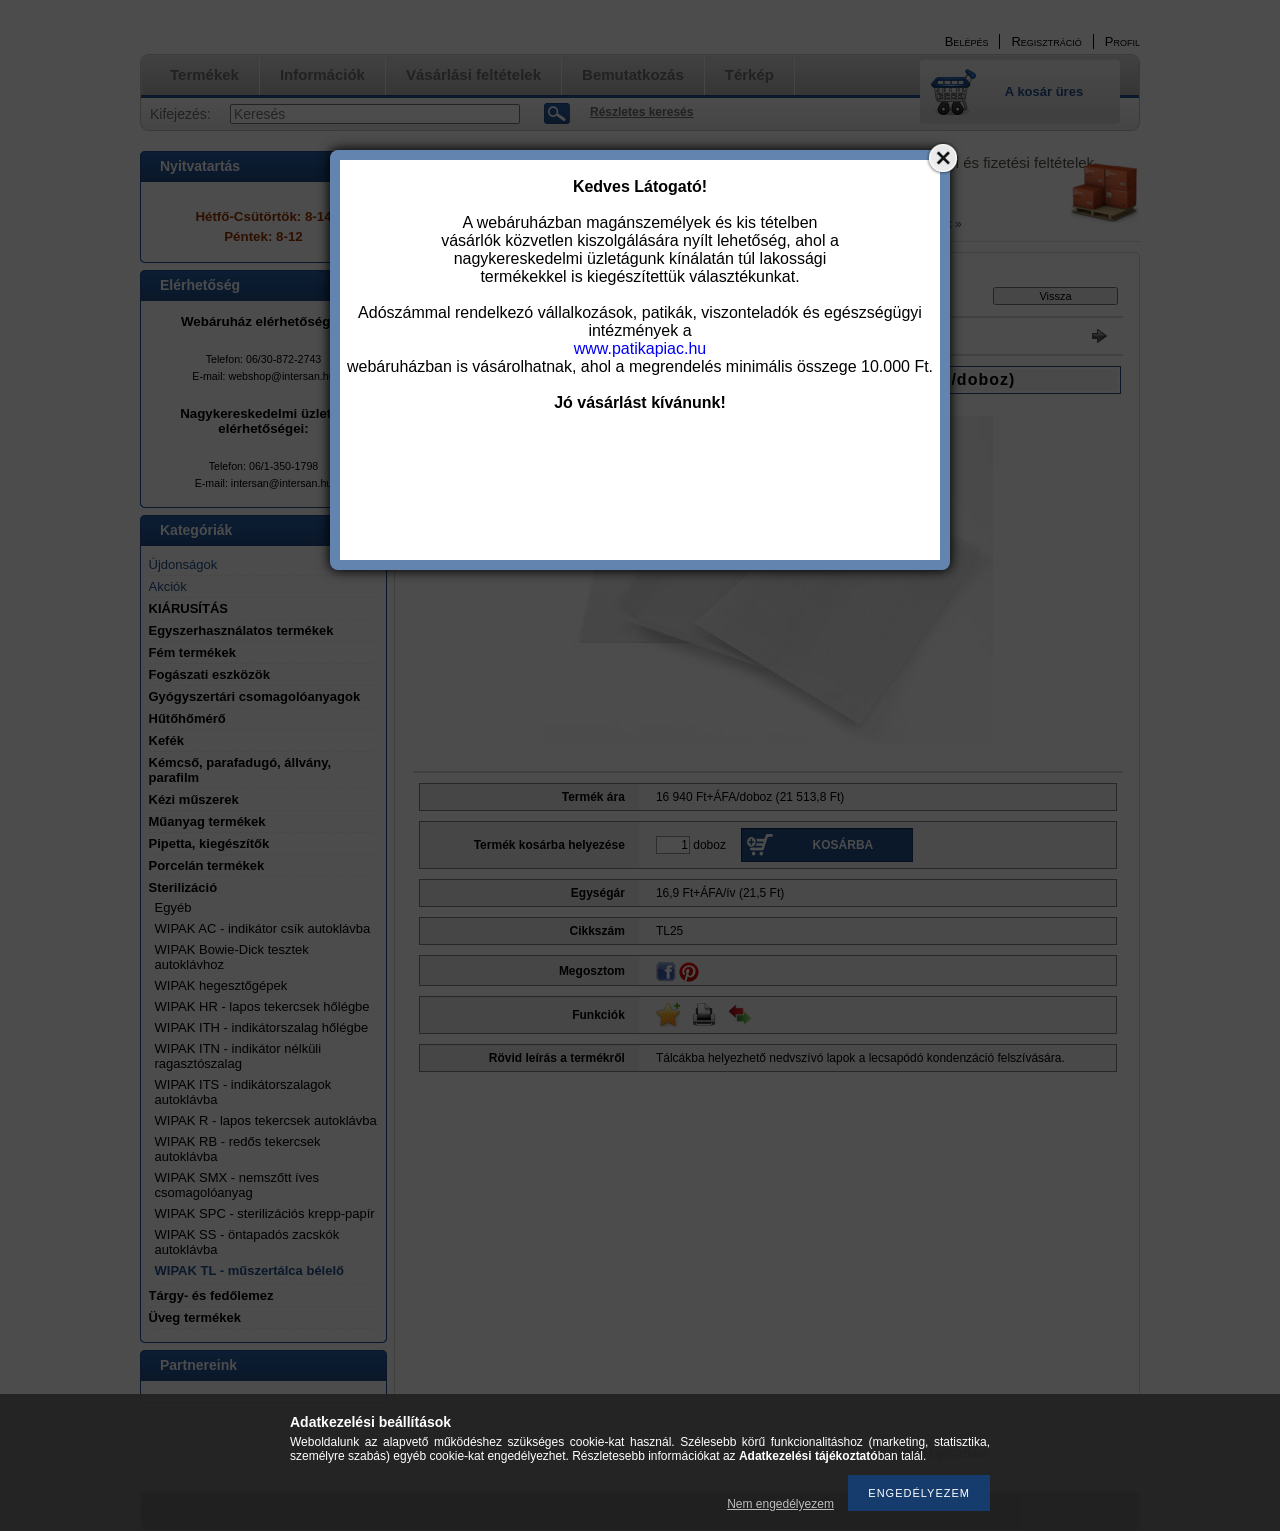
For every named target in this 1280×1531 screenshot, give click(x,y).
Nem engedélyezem (780, 1504)
